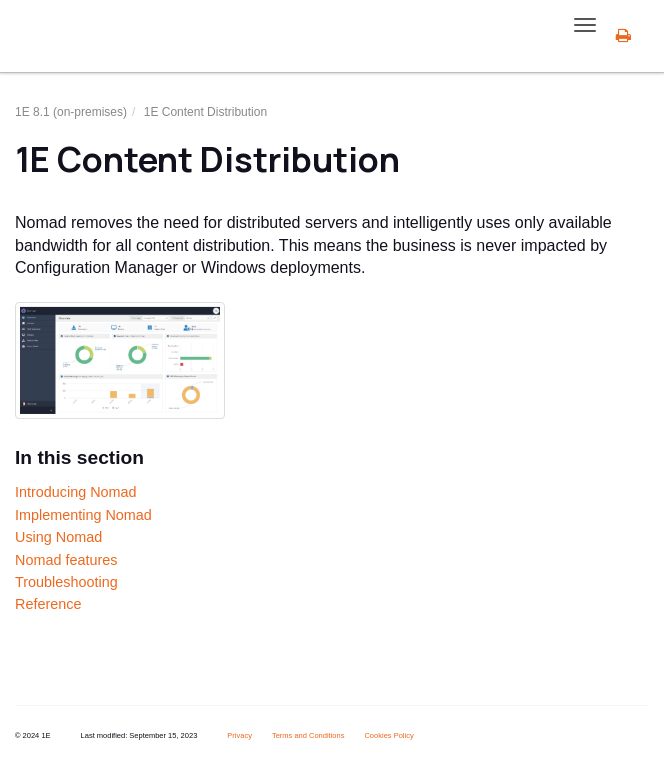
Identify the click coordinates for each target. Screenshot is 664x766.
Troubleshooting (66, 582)
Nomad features (66, 560)
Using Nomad (58, 537)
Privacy (239, 735)
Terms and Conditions (308, 735)
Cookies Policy (388, 735)
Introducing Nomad (76, 492)
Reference (48, 604)
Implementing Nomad (83, 515)
